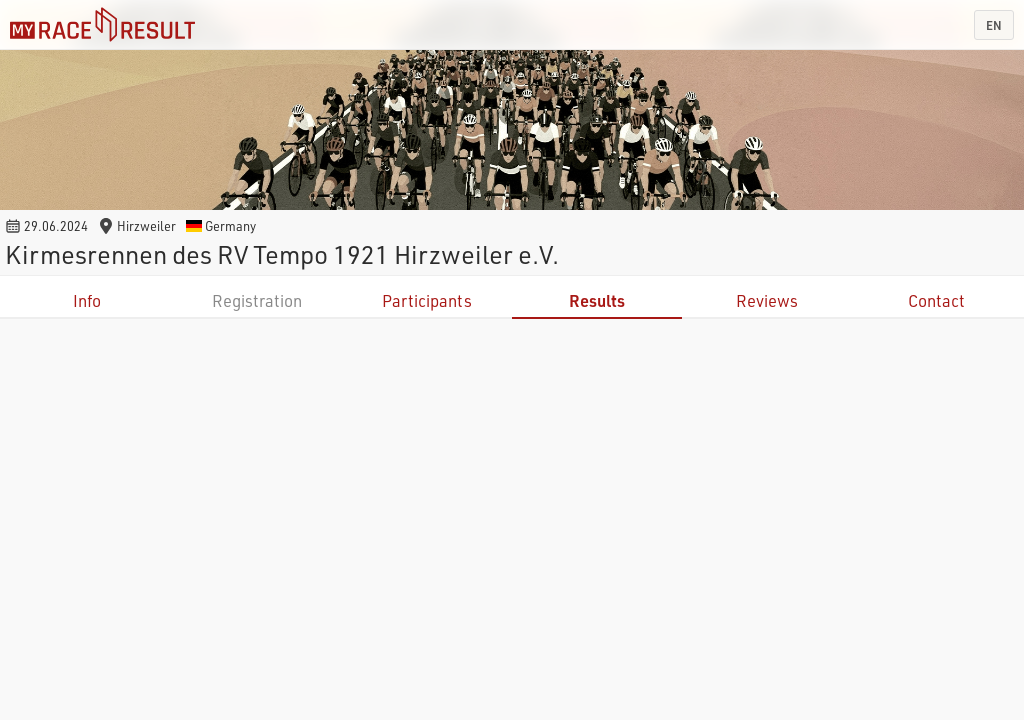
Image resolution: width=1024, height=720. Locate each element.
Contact (936, 300)
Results (597, 300)
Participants (427, 300)
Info (87, 300)
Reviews (767, 300)
